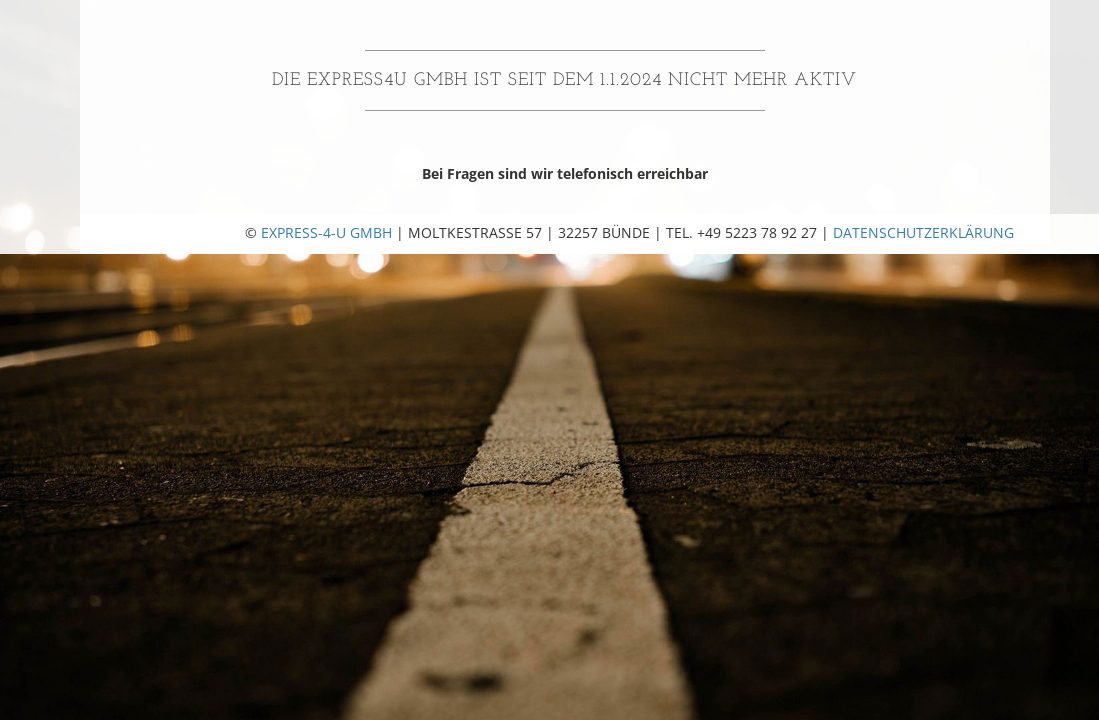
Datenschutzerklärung (923, 232)
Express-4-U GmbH (326, 232)
